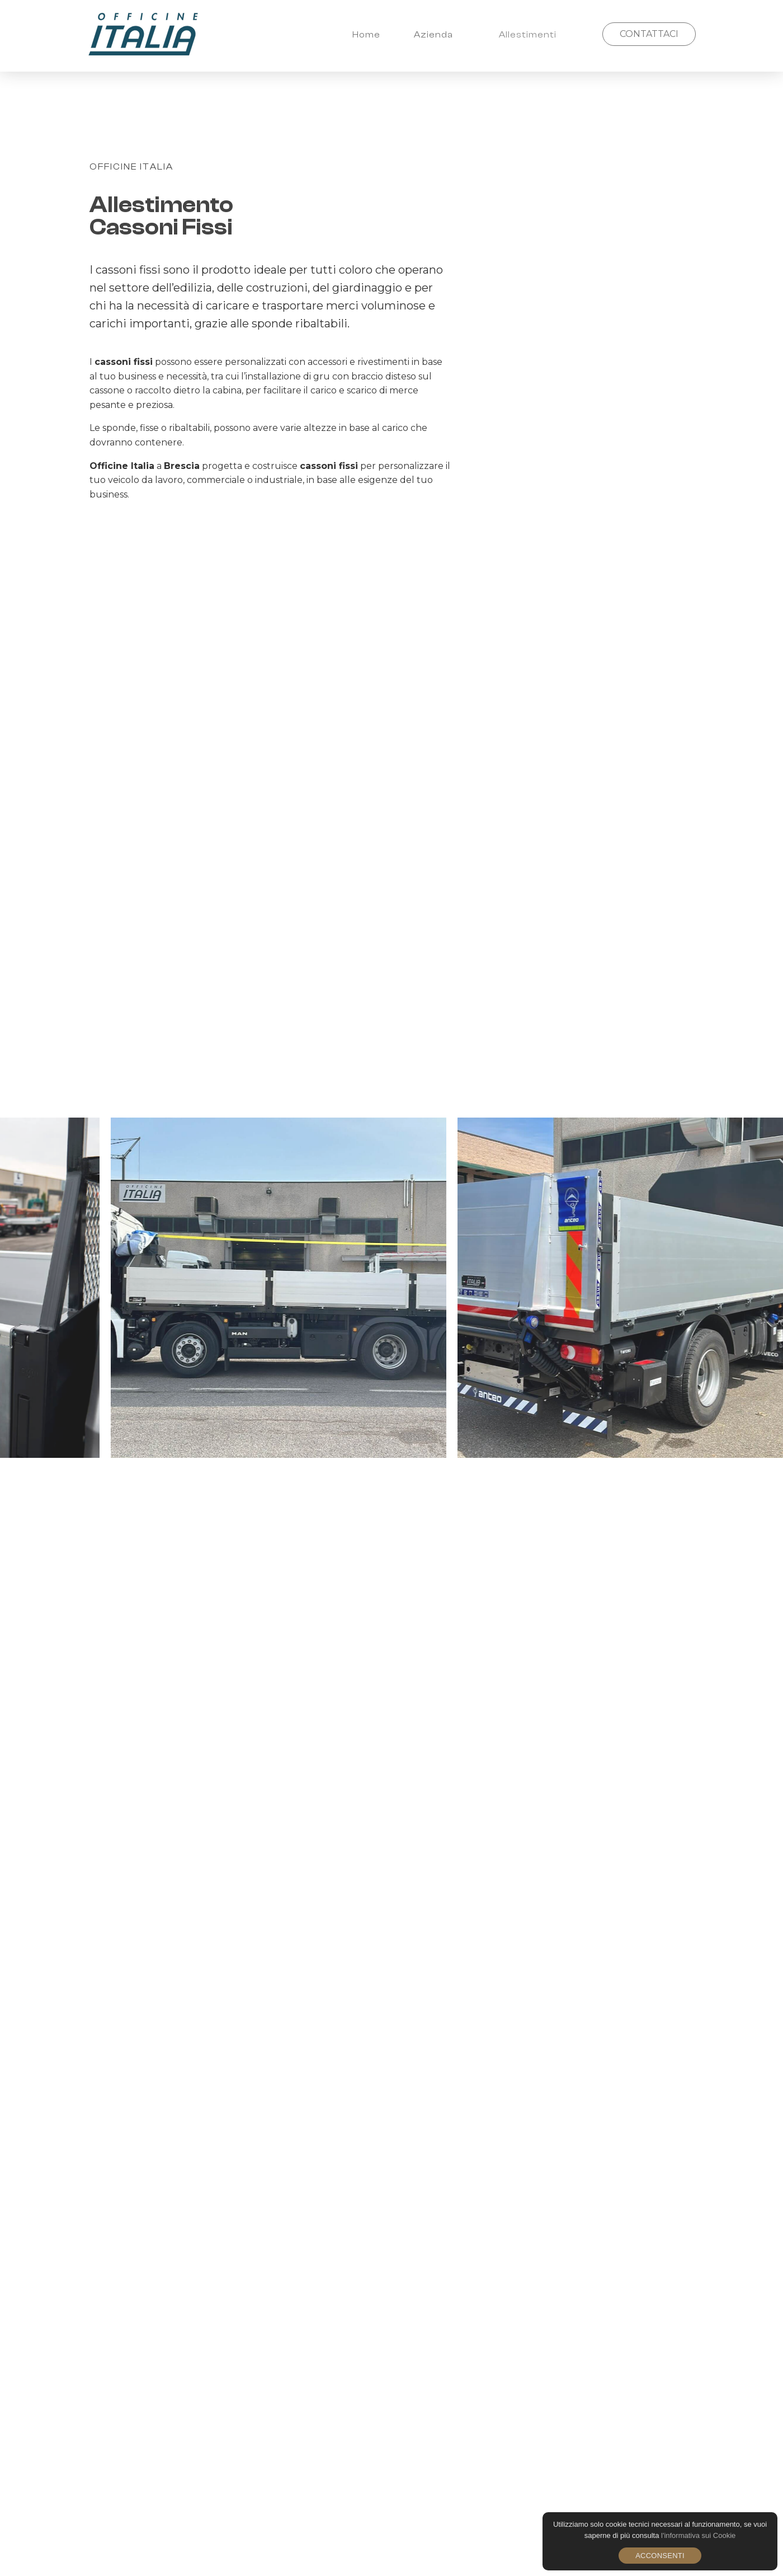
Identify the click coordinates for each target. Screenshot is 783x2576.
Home (366, 35)
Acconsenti (660, 2555)
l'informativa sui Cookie (698, 2535)
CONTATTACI (649, 34)
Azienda (433, 35)
